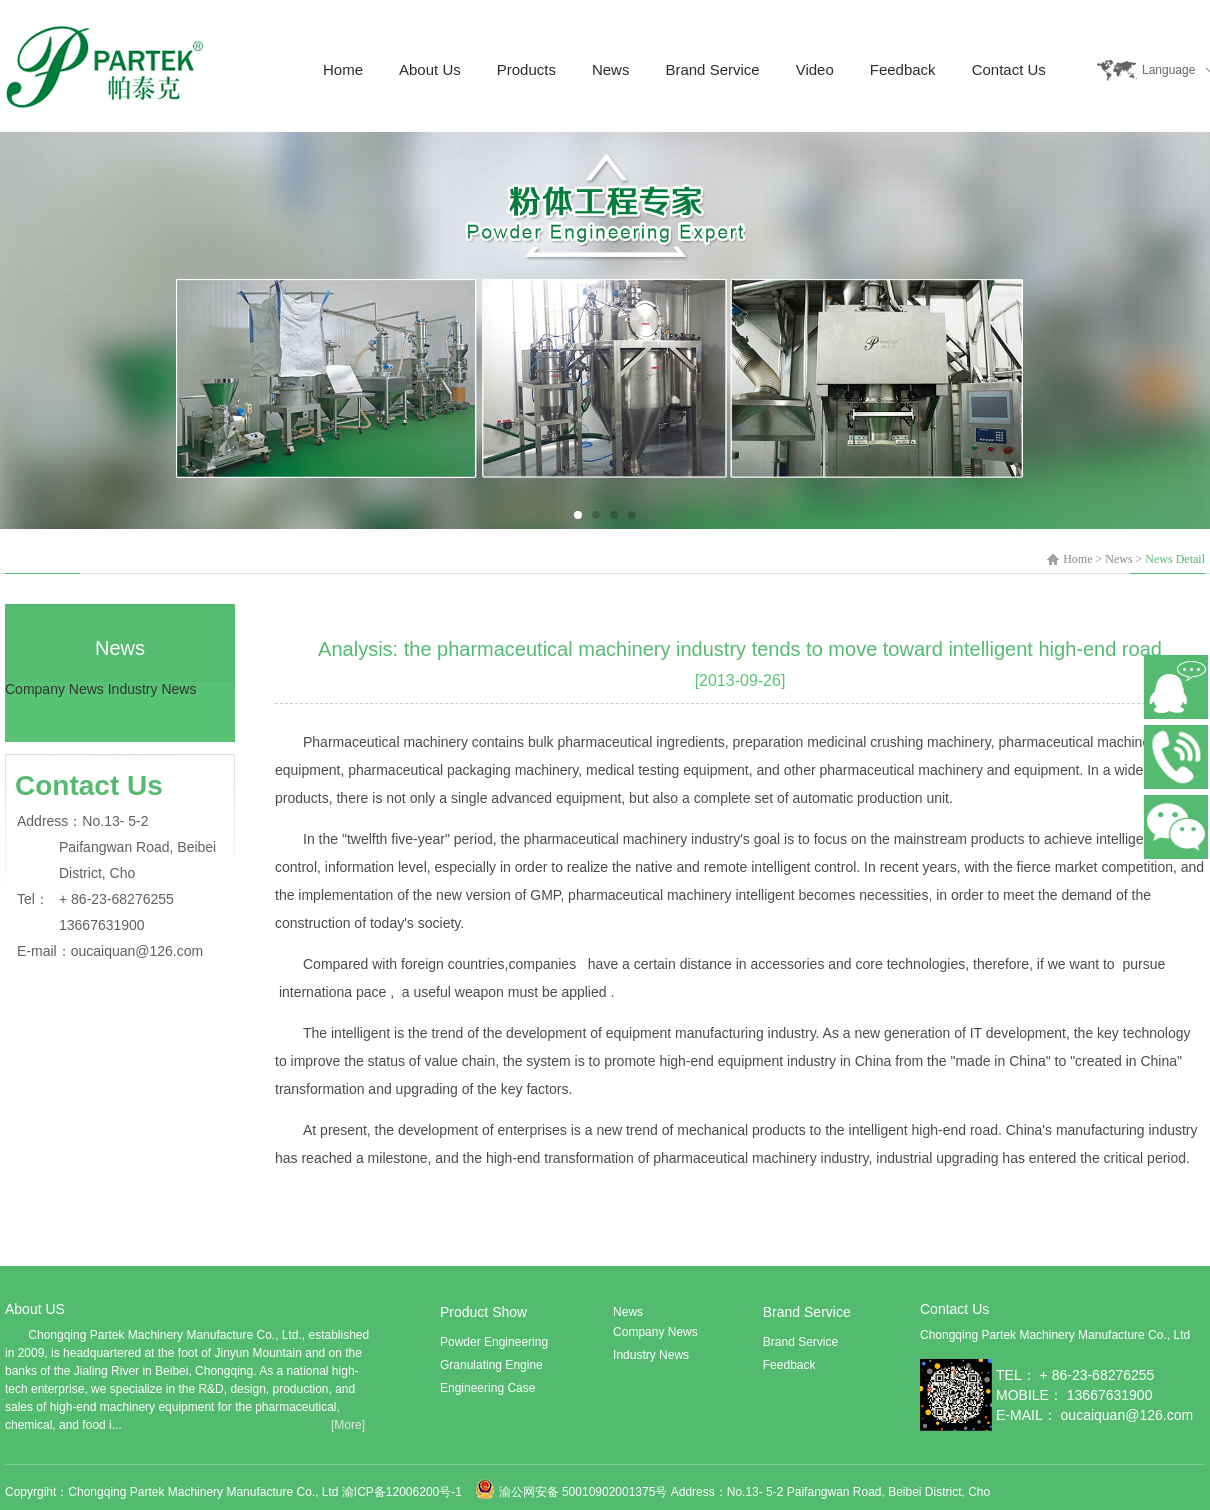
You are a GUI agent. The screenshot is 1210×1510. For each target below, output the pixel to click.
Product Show (483, 1312)
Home (343, 69)
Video (815, 69)
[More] (348, 1425)
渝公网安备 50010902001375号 (583, 1492)
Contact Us (1009, 69)
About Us (430, 69)
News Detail (1175, 559)
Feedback (903, 69)
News (611, 69)
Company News (54, 689)
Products (526, 69)
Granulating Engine (491, 1365)
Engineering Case (487, 1388)
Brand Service (712, 69)
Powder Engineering (494, 1342)
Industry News (152, 689)
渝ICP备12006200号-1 (403, 1492)
